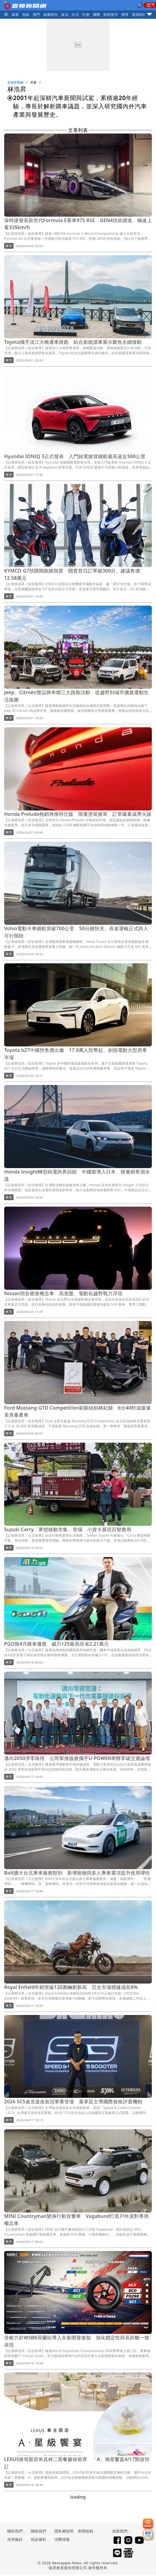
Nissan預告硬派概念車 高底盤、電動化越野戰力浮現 (63, 1293)
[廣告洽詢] (148, 2535)
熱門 (36, 14)
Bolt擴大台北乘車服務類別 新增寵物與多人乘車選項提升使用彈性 (77, 1872)
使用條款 (15, 2539)
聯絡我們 (38, 2531)
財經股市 (111, 14)
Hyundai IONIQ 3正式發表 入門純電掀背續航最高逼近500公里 (74, 456)
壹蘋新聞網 (15, 82)
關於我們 (15, 2531)
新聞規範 (85, 2531)
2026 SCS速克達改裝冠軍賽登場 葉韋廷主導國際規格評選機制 (73, 2101)
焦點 (26, 14)
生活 (75, 14)
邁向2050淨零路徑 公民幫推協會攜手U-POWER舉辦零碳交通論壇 (77, 1758)
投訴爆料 (38, 2539)
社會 (86, 14)
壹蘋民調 (139, 14)
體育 (125, 14)
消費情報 (62, 2539)
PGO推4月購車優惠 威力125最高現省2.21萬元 (56, 1643)
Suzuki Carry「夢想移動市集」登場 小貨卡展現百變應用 (67, 1529)
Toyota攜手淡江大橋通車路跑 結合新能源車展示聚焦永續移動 (73, 342)
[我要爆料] (148, 2524)
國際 (96, 14)
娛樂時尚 (50, 14)
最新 (15, 14)
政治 (65, 14)
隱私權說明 (62, 2531)
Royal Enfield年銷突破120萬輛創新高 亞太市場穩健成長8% (71, 1987)
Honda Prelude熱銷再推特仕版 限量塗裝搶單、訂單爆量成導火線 (77, 814)
